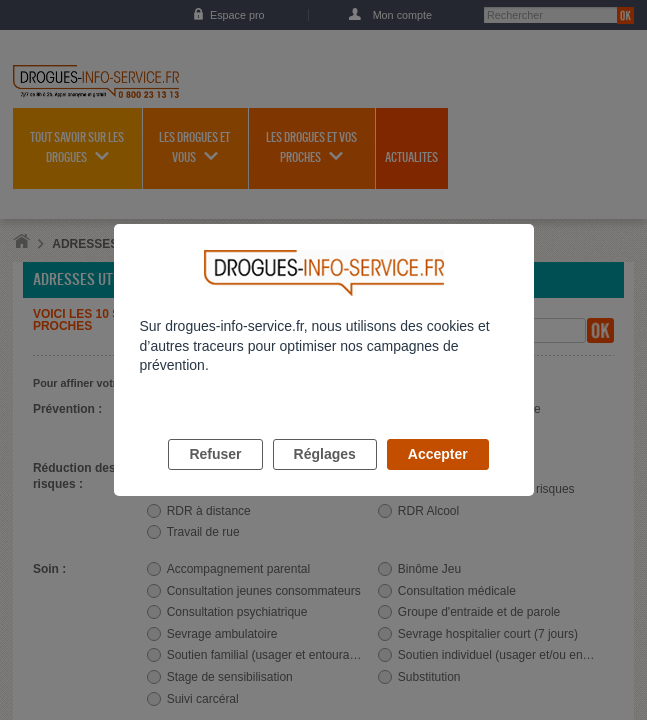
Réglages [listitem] (325, 477)
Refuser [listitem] (215, 477)
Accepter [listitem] (438, 477)
